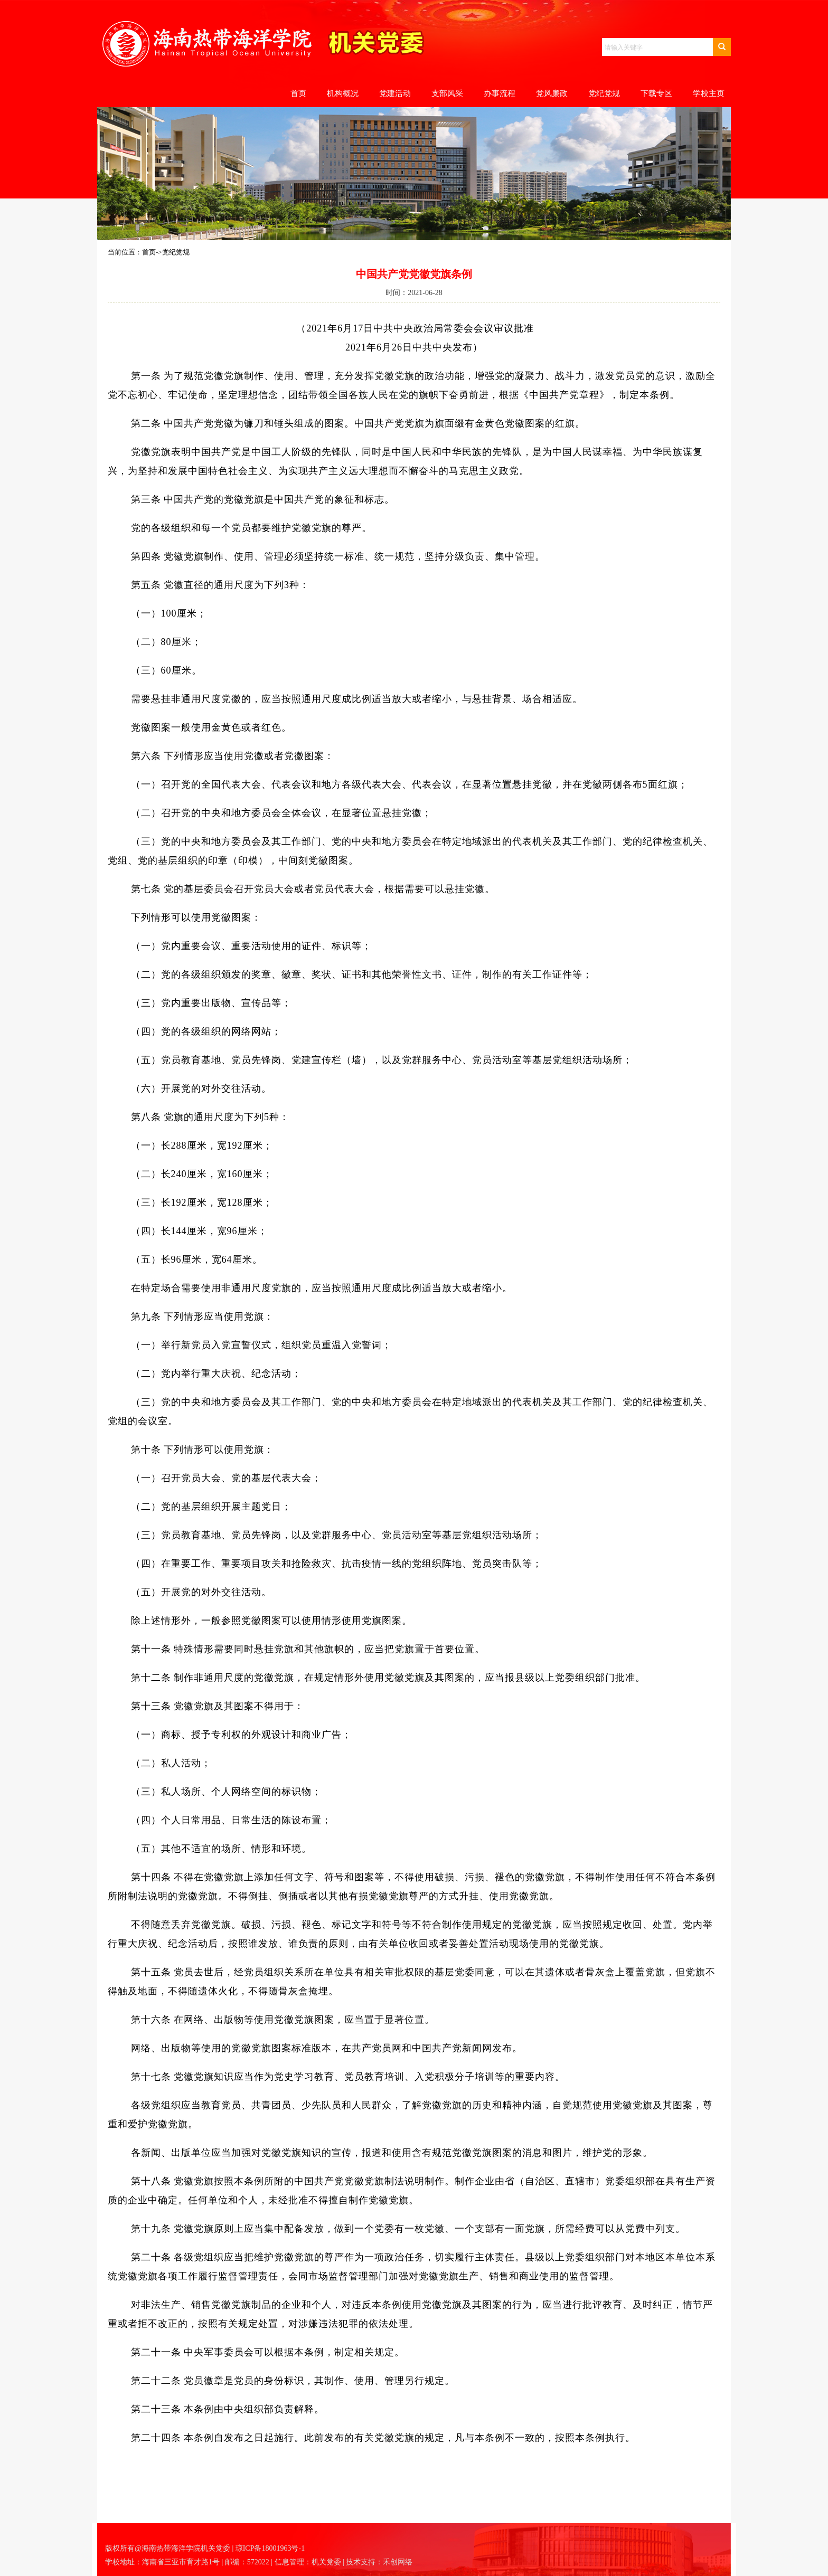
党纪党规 (604, 93)
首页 (298, 93)
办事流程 (499, 93)
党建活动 (395, 93)
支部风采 (447, 93)
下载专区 (656, 93)
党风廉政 (552, 93)
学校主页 (708, 93)
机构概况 (343, 93)
